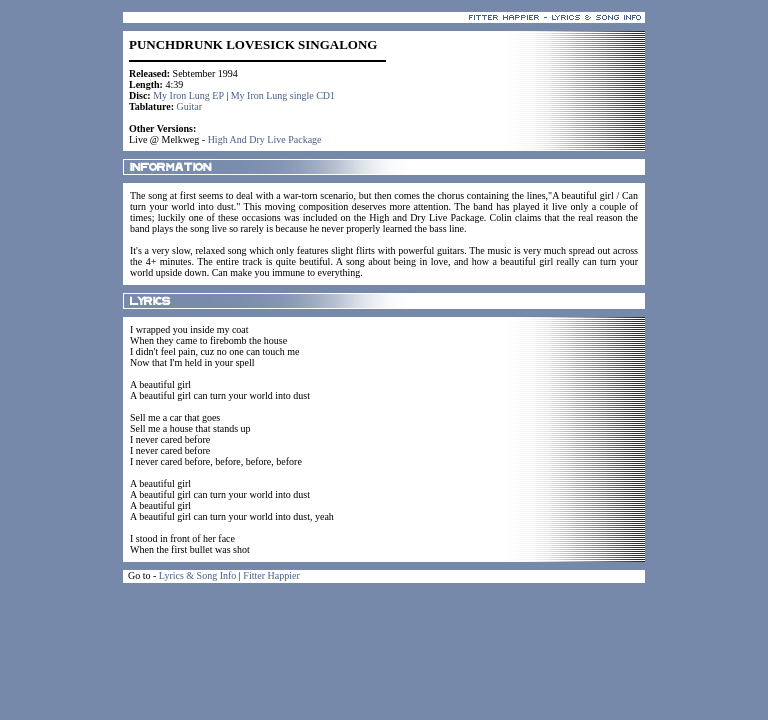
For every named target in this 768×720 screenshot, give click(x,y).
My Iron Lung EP (188, 95)
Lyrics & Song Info (198, 575)
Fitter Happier (271, 575)
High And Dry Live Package (265, 139)
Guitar (190, 106)
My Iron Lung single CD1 (283, 95)
